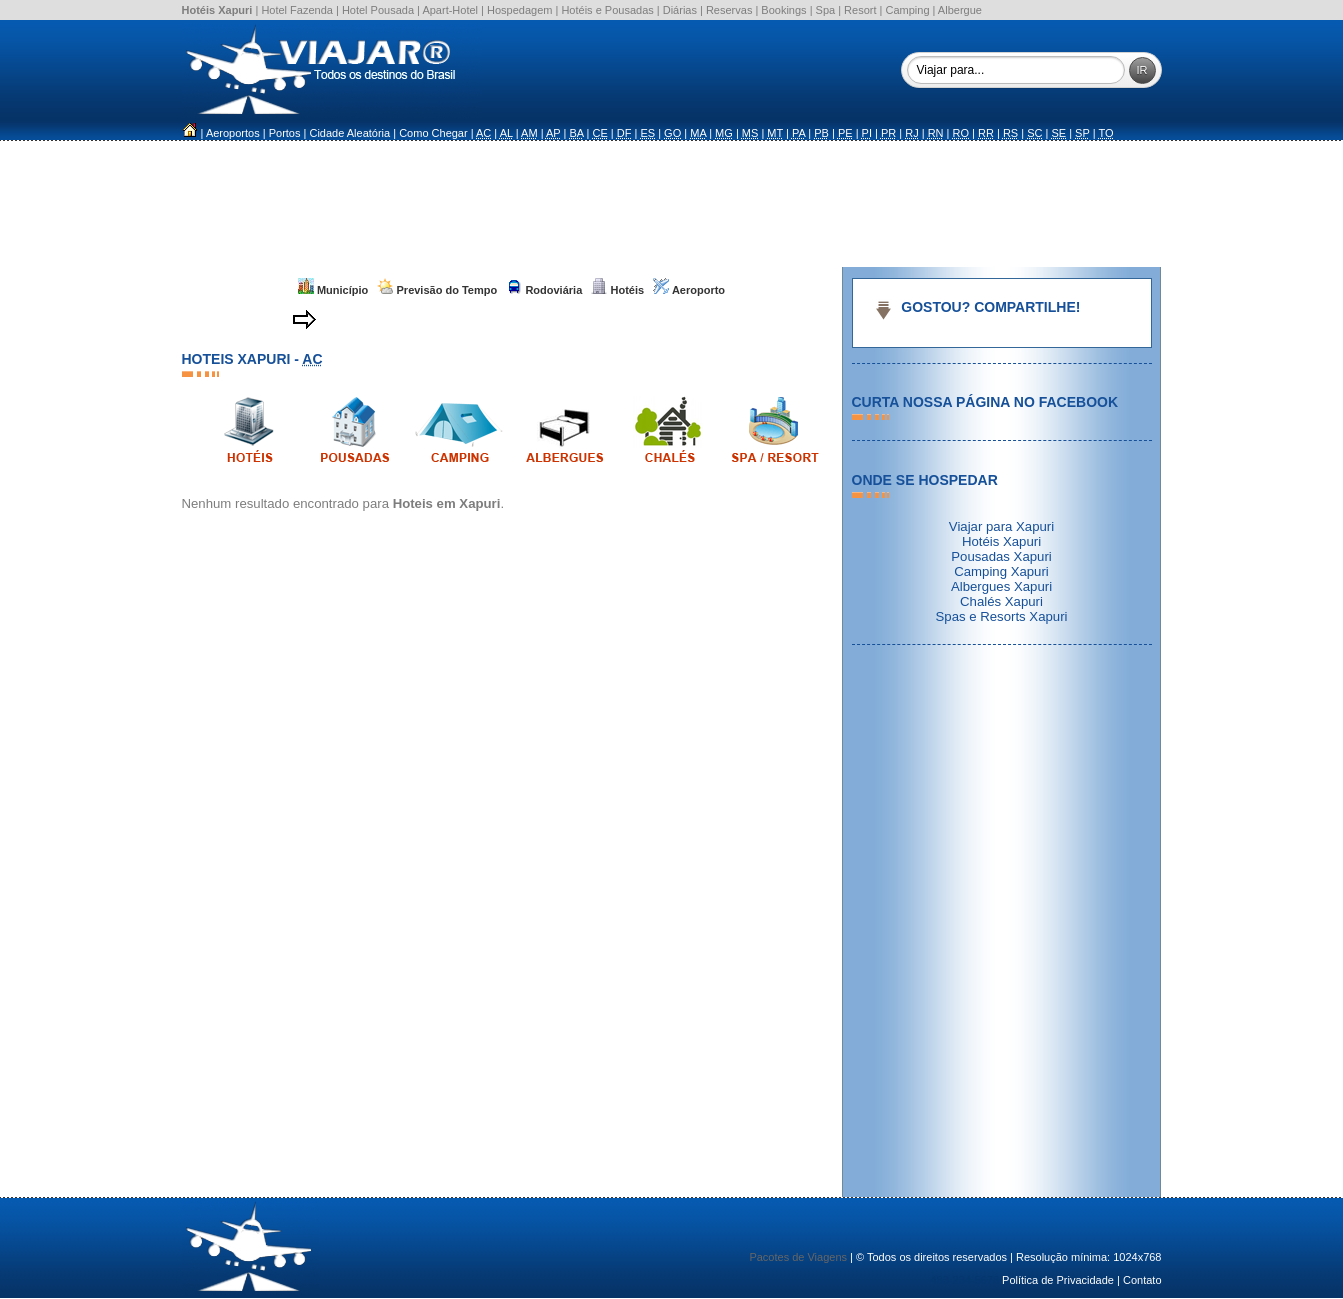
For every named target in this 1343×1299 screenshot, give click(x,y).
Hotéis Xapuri (1001, 541)
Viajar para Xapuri (1001, 526)
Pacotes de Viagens (798, 1257)
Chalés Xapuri (1001, 601)
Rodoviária (544, 290)
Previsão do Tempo (437, 290)
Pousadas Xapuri (1001, 556)
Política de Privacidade (1058, 1280)
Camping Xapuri (1001, 571)
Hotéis (617, 290)
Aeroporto (689, 290)
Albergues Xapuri (1001, 586)
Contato (1142, 1280)
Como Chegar (433, 133)
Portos (285, 133)
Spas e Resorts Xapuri (1002, 616)
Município (333, 290)
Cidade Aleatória (349, 133)
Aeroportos (233, 133)
